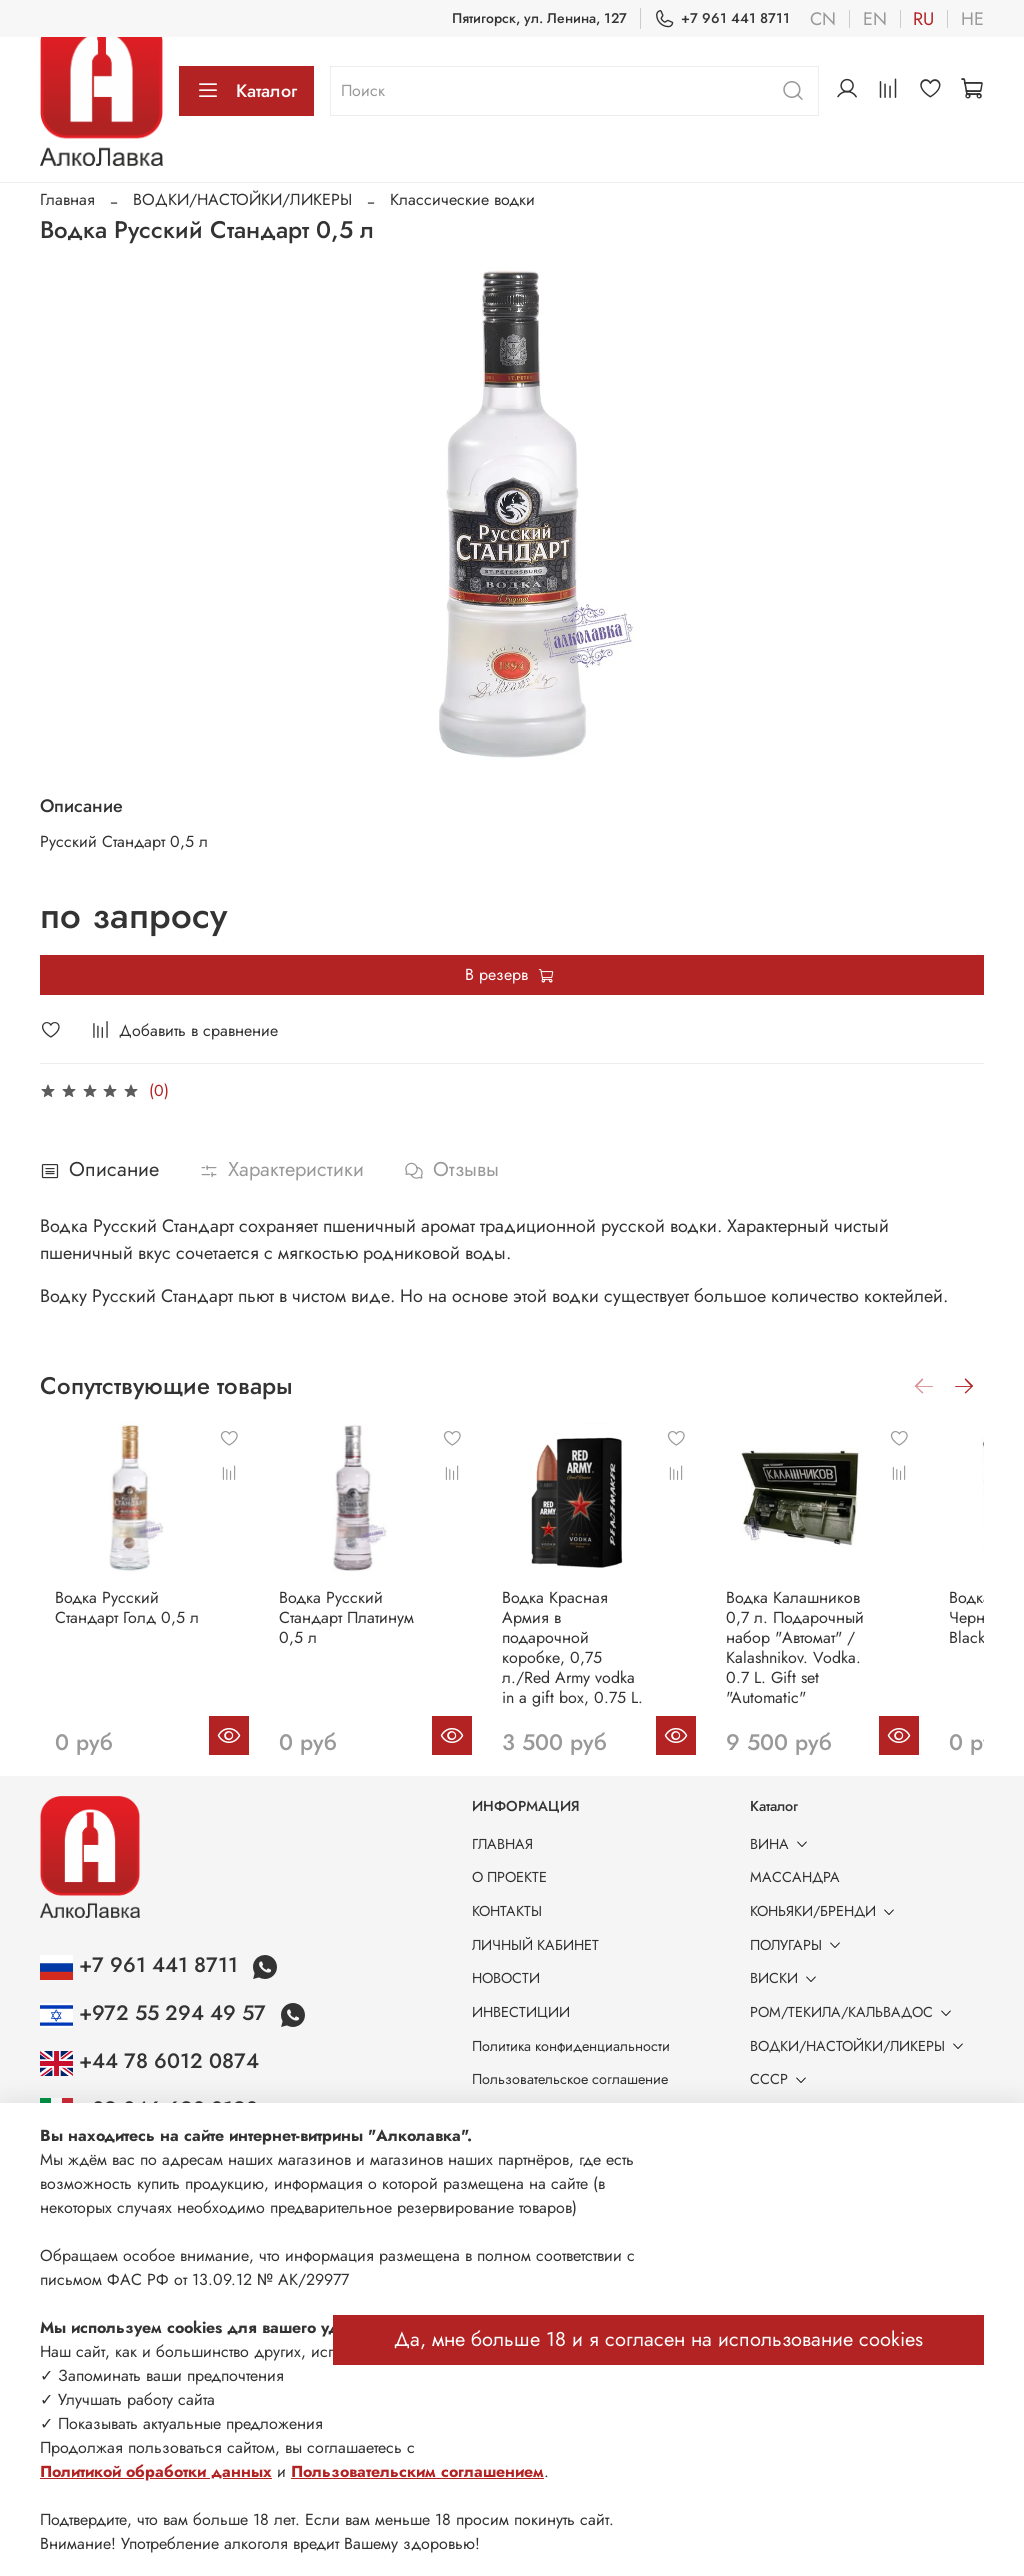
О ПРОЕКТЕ (509, 1877)
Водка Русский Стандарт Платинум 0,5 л (366, 1636)
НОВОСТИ (506, 1978)
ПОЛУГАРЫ (799, 1945)
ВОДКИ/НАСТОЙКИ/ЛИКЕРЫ (242, 199)
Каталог (246, 91)
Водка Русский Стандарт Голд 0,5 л (112, 1626)
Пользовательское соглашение (570, 2079)
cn (823, 19)
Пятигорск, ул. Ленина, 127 (539, 18)
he (972, 19)
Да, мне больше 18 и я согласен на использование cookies (658, 2339)
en (875, 19)
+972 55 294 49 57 (156, 2013)
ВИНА (782, 1844)
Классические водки (462, 199)
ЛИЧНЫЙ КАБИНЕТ (535, 1945)
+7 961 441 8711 (722, 18)
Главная (67, 199)
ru (923, 19)
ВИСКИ (787, 1978)
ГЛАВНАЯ (502, 1844)
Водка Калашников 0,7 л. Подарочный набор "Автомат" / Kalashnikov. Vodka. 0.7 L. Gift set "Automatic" (854, 1656)
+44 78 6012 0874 (149, 2061)
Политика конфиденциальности (571, 2046)
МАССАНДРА (795, 1877)
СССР (782, 2079)
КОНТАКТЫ (507, 1911)
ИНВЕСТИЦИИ (521, 2012)
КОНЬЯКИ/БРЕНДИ (826, 1911)
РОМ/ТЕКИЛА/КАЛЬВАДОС (854, 2012)
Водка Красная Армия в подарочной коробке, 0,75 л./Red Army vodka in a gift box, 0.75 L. (610, 1656)
